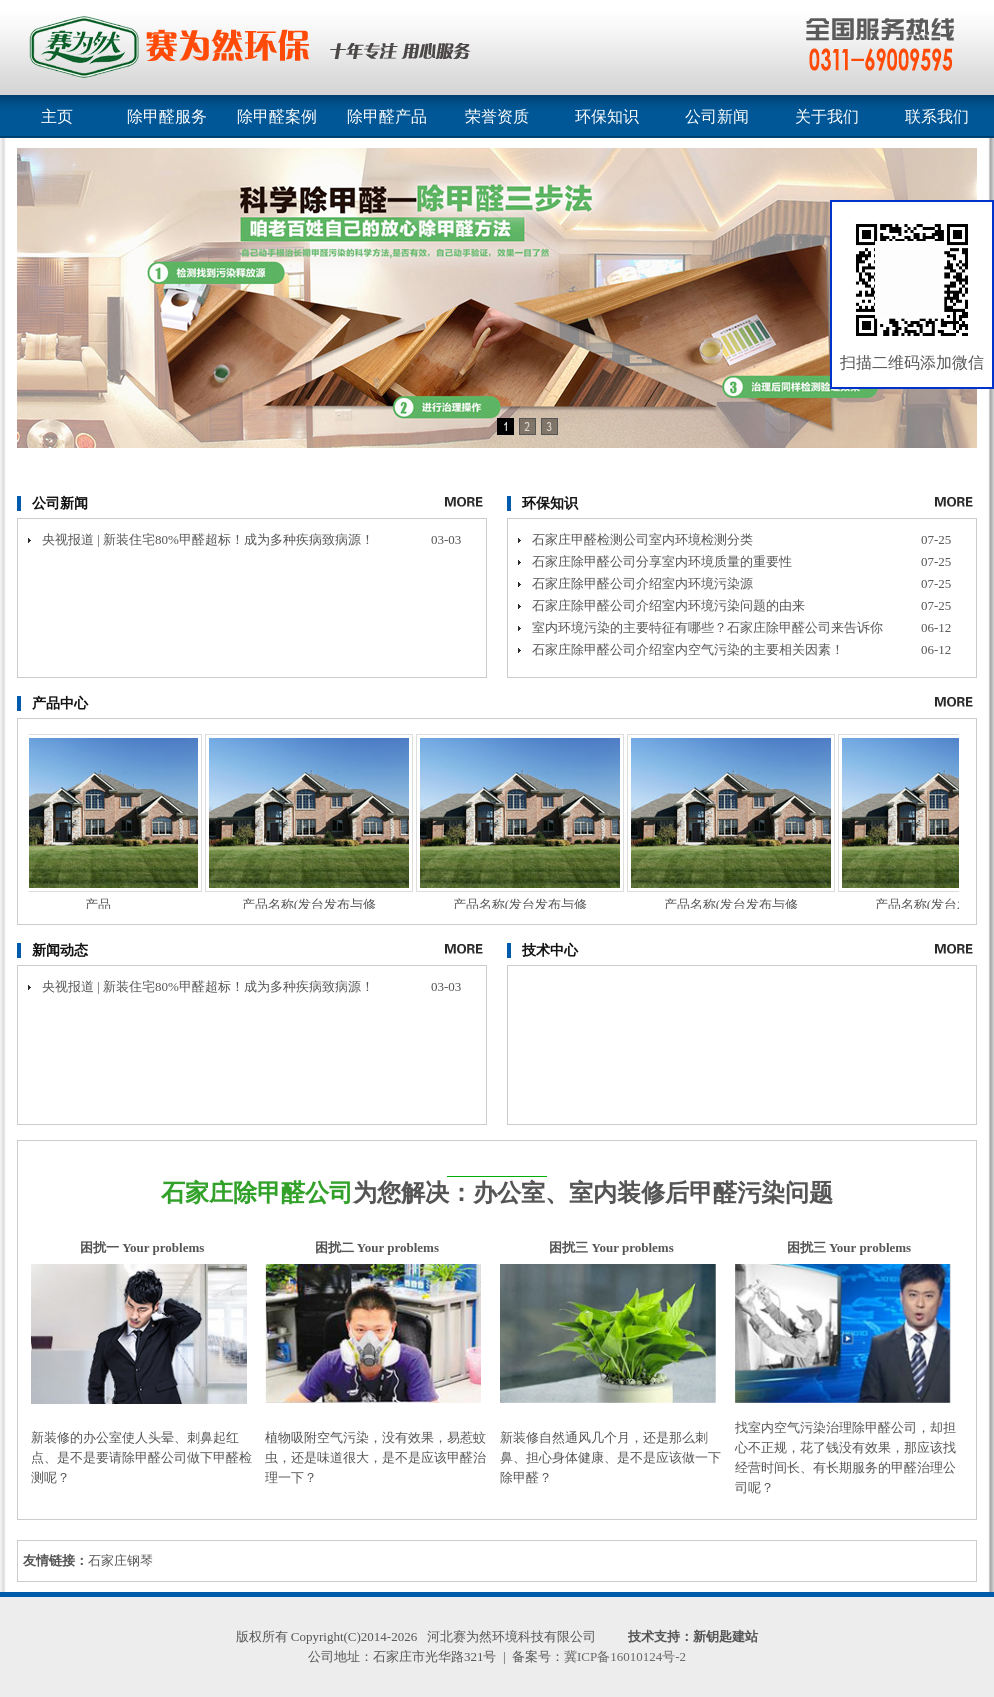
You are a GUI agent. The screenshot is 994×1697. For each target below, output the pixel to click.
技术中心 (550, 950)
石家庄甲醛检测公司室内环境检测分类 (642, 539)
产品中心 (60, 703)
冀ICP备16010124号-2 (625, 1656)
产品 (102, 904)
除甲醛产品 (387, 116)
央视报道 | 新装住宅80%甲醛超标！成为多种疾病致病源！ (208, 539)
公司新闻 (717, 116)
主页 (57, 116)
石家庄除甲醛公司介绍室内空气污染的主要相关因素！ (688, 649)
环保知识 (607, 116)
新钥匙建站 (725, 1636)
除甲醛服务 (167, 116)
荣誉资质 (497, 116)
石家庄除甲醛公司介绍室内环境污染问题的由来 (668, 605)
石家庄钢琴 (120, 1560)
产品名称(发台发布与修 (313, 904)
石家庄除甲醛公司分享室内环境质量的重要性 (662, 561)
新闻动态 (60, 950)
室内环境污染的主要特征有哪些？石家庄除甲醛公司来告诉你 (707, 627)
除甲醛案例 (277, 116)
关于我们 (827, 116)
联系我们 (937, 116)
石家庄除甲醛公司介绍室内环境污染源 (642, 583)
